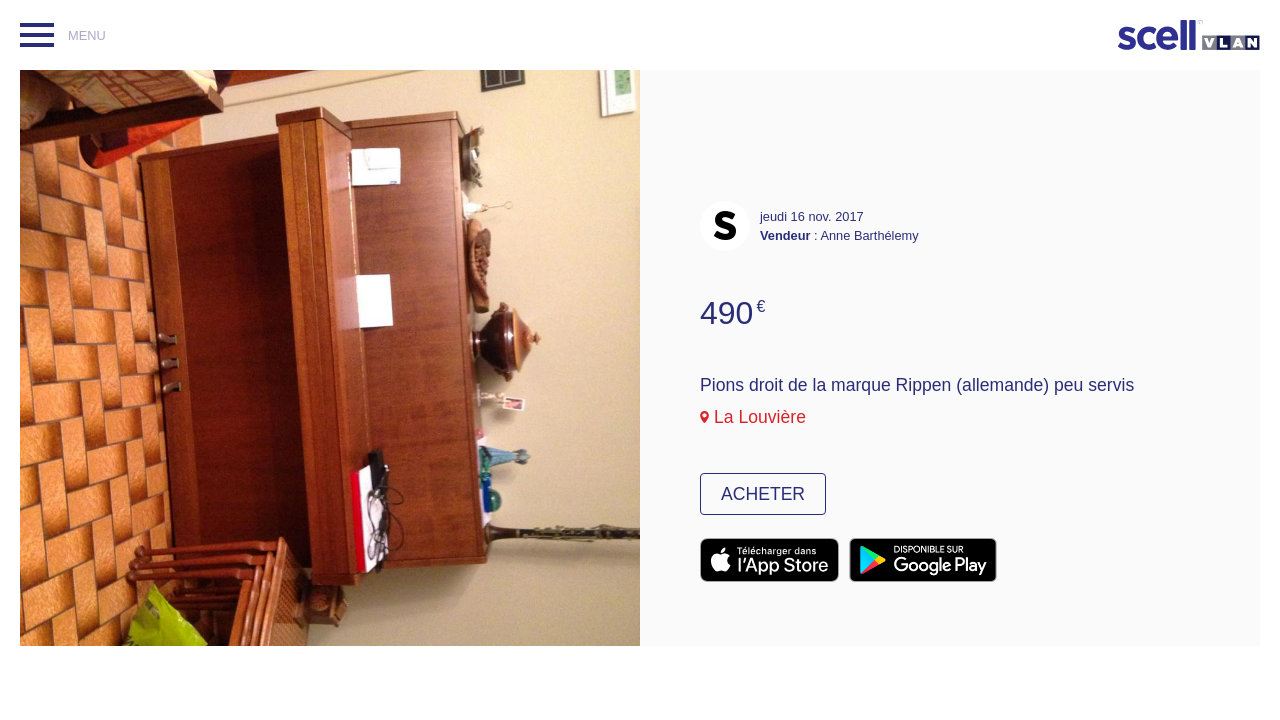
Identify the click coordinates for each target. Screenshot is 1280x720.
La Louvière (760, 417)
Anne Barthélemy (869, 235)
